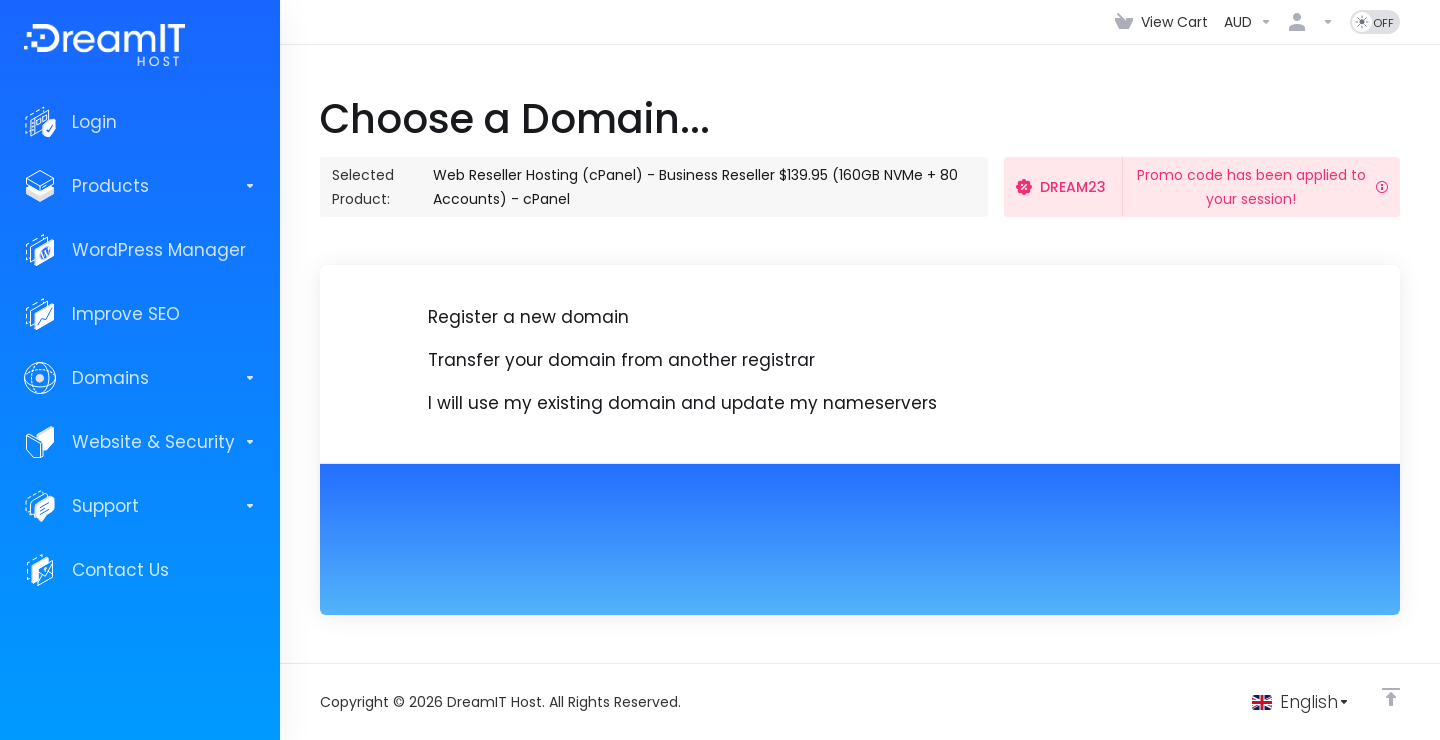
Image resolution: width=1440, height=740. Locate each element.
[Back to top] (1391, 697)
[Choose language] (1301, 702)
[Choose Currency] (1248, 22)
